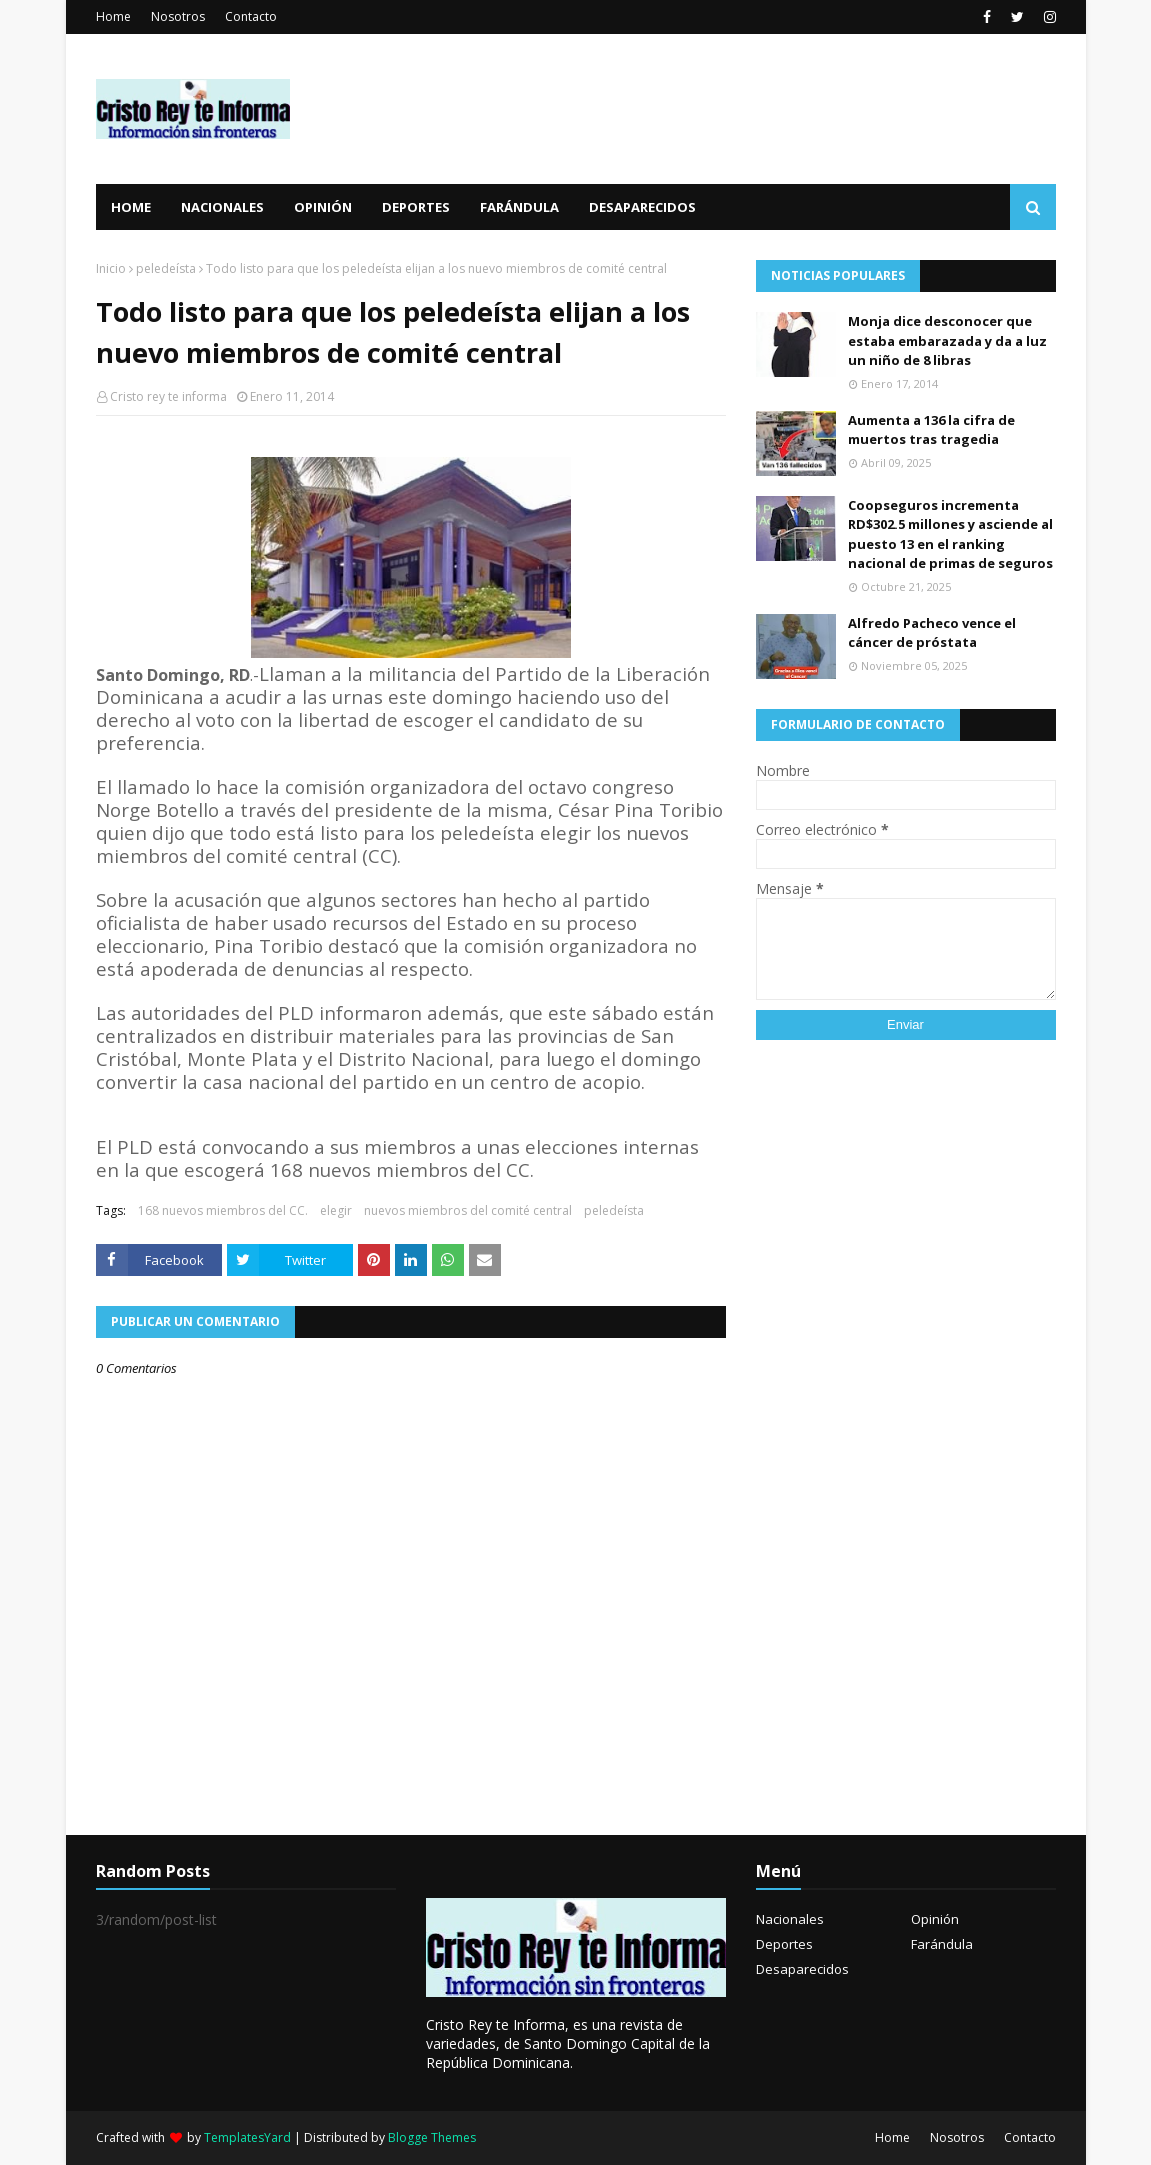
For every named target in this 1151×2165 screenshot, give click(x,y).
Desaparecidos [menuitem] (642, 207)
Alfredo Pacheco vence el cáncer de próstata (932, 633)
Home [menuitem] (131, 207)
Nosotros (178, 16)
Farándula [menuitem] (519, 207)
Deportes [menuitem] (416, 207)
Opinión (935, 1919)
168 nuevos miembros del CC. (223, 1210)
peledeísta (166, 268)
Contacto (251, 16)
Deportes (784, 1944)
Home (113, 16)
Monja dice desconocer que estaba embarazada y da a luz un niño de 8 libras (947, 340)
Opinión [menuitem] (323, 207)
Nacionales (790, 1919)
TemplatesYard (247, 2137)
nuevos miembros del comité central (468, 1210)
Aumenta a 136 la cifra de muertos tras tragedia (931, 430)
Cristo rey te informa (168, 396)
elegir (336, 1210)
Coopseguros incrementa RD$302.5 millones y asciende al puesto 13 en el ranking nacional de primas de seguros (950, 534)
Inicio (111, 268)
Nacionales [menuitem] (222, 207)
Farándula (942, 1944)
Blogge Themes (432, 2137)
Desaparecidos (802, 1969)
